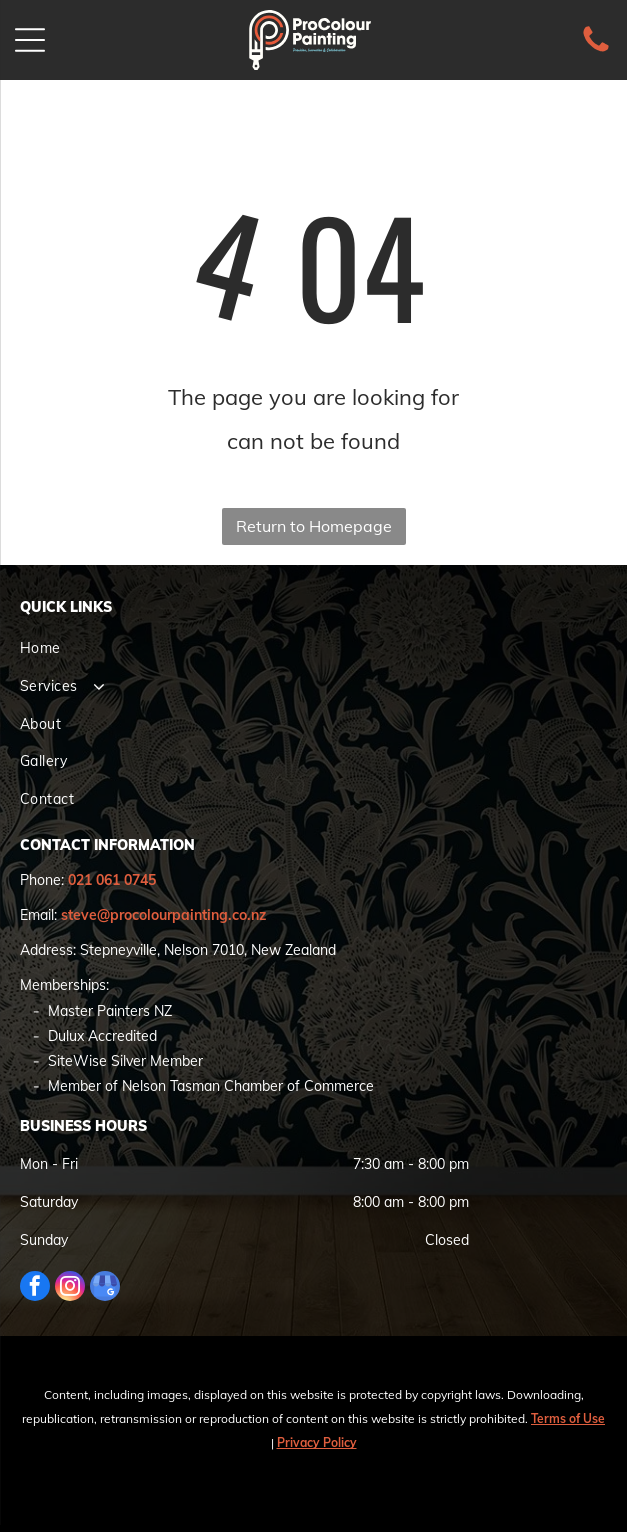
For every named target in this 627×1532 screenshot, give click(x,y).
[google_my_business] (105, 1288)
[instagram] (70, 1288)
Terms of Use (568, 1418)
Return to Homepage (314, 526)
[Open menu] (30, 40)
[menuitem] (313, 649)
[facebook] (35, 1288)
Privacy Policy (317, 1442)
